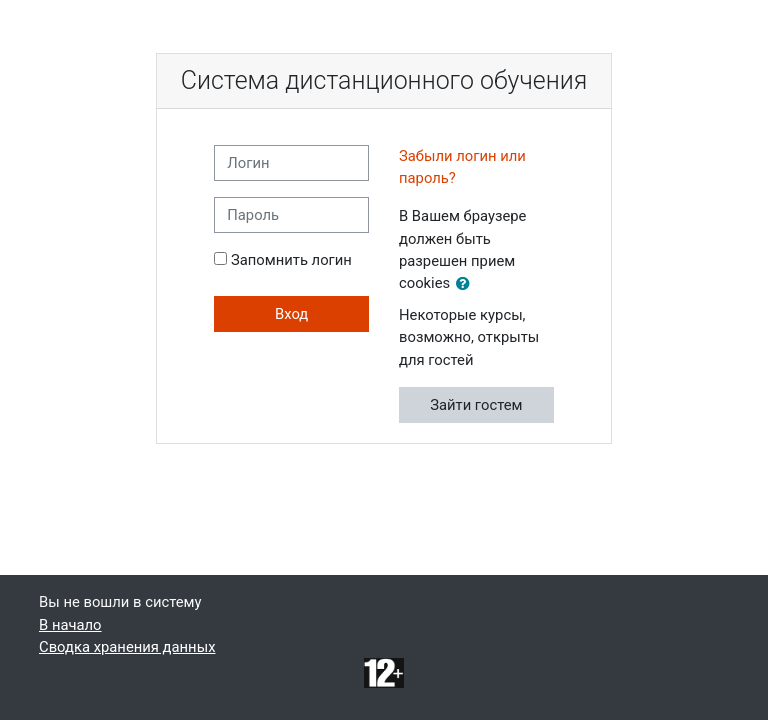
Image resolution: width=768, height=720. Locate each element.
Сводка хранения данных (127, 647)
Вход (291, 314)
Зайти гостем (476, 405)
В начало (70, 625)
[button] (467, 284)
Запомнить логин (291, 260)
